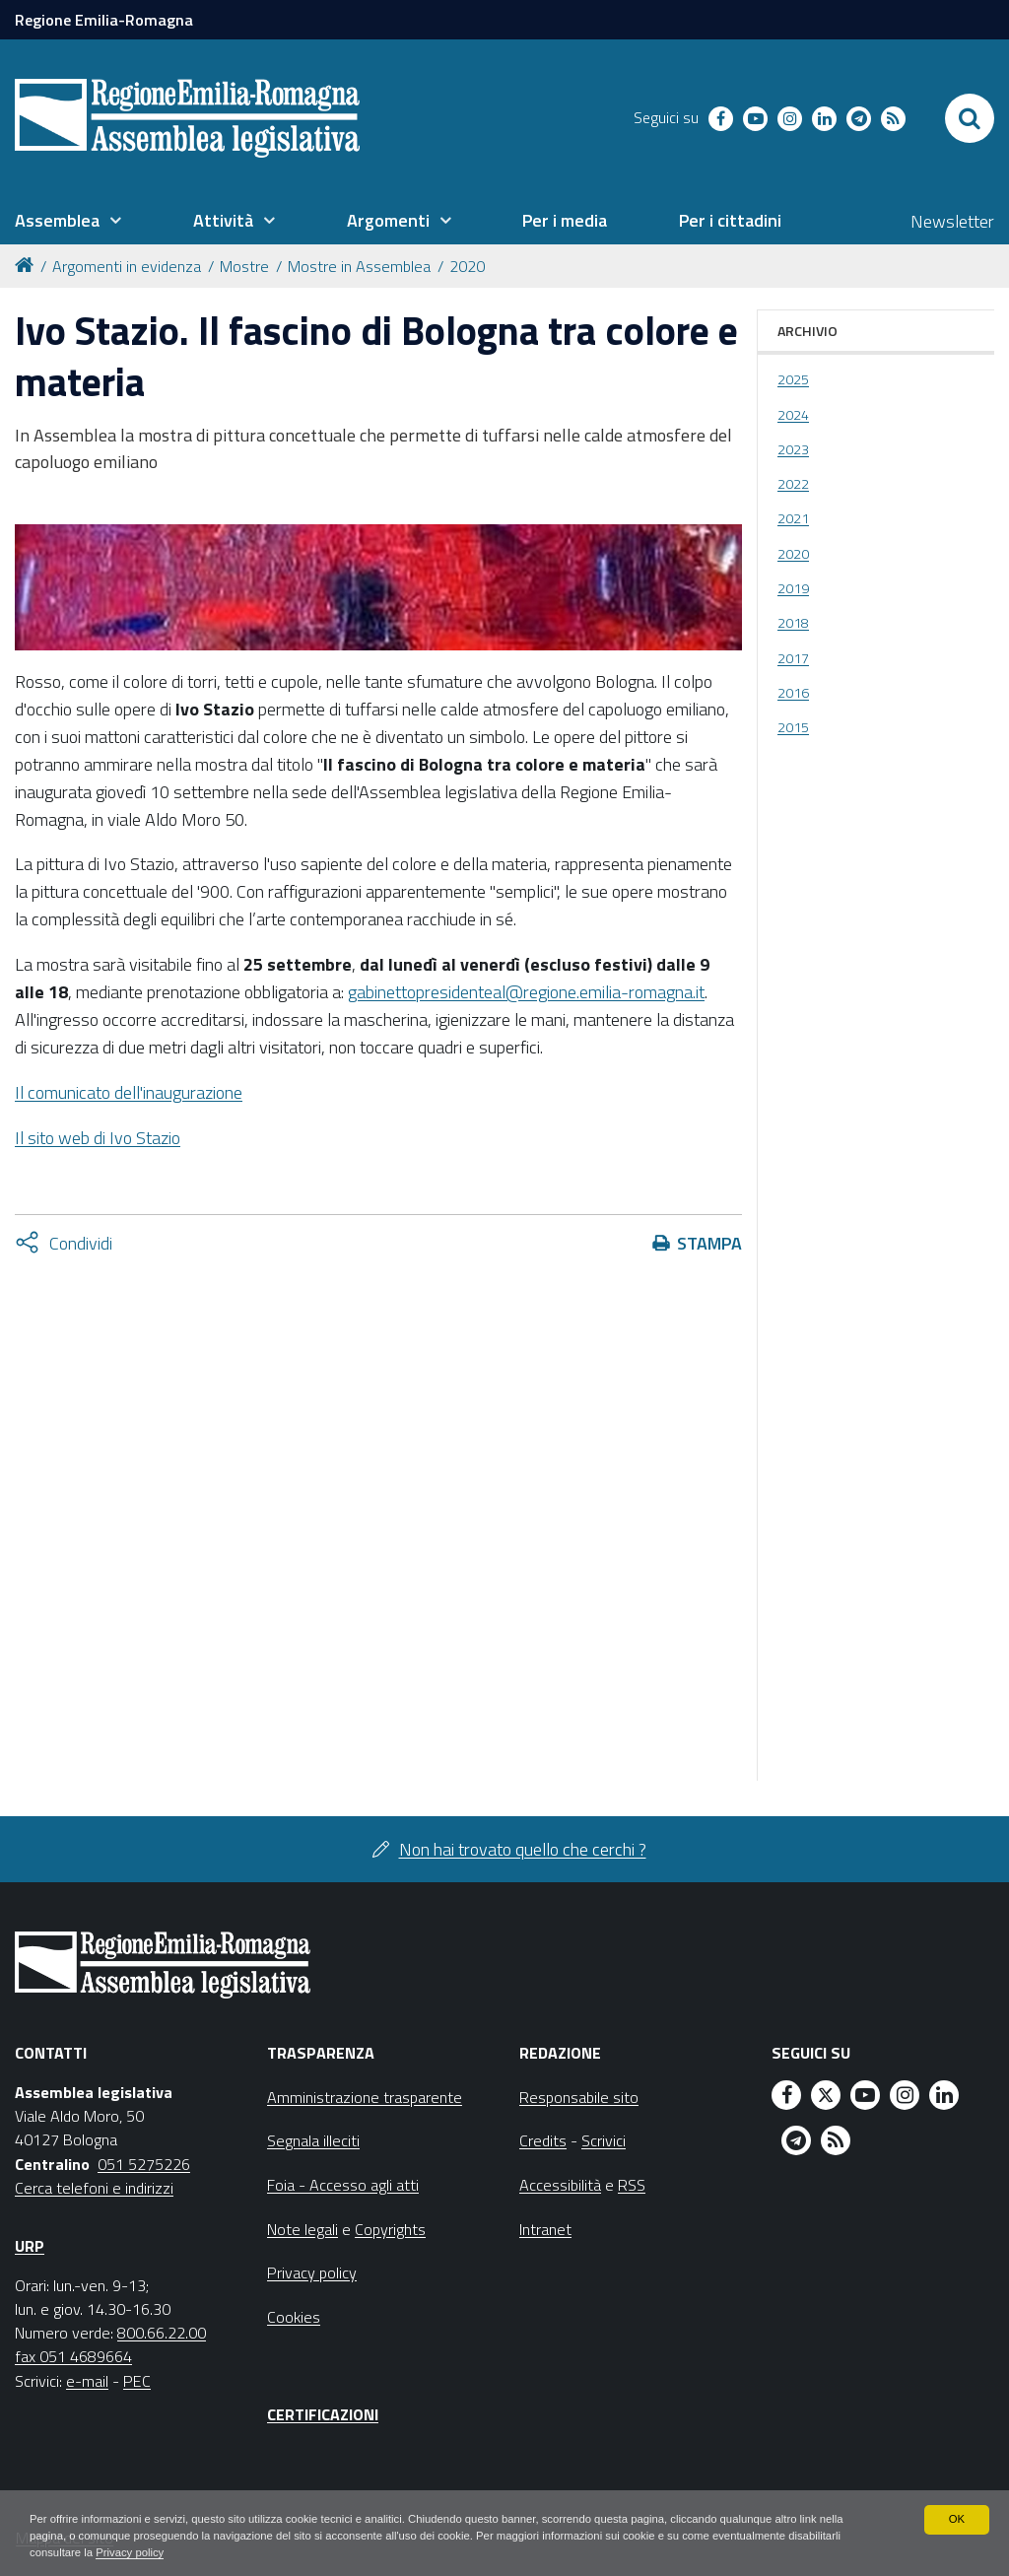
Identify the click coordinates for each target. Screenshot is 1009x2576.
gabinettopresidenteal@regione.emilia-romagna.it (526, 992)
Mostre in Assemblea (359, 266)
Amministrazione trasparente (364, 2097)
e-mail (87, 2381)
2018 (793, 623)
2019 (793, 588)
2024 (793, 415)
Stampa (709, 1243)
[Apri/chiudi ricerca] (969, 118)
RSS (631, 2185)
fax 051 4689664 (73, 2356)
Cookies (293, 2317)
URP (29, 2246)
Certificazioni (322, 2414)
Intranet (545, 2229)
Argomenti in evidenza (126, 266)
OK (956, 2517)
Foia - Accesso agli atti (343, 2185)
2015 (793, 727)
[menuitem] (68, 221)
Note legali (302, 2229)
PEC (137, 2381)
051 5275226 (144, 2164)
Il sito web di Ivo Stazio (97, 1137)
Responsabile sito (579, 2097)
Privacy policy (195, 2552)
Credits (543, 2140)
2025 (793, 379)
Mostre (244, 266)
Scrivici (603, 2140)
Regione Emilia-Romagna (104, 20)
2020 (467, 266)
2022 (793, 484)
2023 (793, 449)
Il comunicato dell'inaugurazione (128, 1092)
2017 (793, 658)
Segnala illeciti (313, 2140)
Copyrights (390, 2229)
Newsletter (952, 221)
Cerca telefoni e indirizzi (94, 2188)
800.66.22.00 (161, 2332)
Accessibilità (560, 2185)
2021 (793, 518)
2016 (793, 693)
